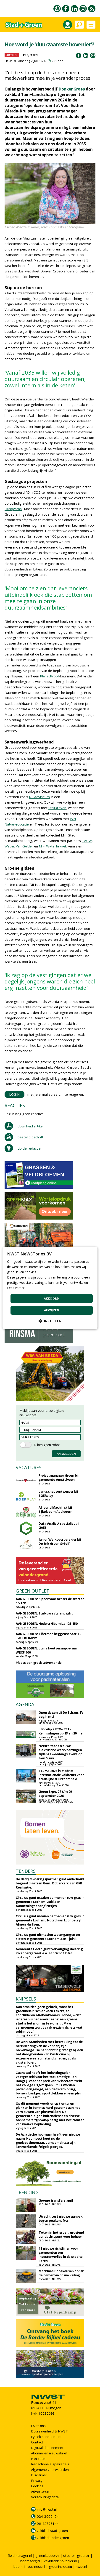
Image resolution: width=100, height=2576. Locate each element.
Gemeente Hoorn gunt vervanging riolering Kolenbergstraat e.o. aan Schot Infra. (49, 1951)
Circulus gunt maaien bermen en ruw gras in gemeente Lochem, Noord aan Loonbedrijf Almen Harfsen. (50, 1920)
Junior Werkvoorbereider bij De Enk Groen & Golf (60, 1541)
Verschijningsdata (45, 2497)
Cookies (37, 2486)
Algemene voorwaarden (50, 2469)
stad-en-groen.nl (76, 2555)
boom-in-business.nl (29, 2566)
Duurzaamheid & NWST (49, 2431)
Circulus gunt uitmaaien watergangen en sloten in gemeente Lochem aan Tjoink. (48, 1936)
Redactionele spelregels (50, 2464)
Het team (38, 2458)
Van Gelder (24, 846)
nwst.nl (81, 2566)
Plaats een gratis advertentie (39, 1662)
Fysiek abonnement (46, 2436)
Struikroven (57, 807)
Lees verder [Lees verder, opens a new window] (15, 1288)
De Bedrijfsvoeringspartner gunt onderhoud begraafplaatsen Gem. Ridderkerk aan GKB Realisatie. (50, 1883)
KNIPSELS (26, 1999)
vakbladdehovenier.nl (60, 2561)
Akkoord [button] (51, 1298)
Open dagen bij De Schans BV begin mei (61, 1714)
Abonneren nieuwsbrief (49, 2453)
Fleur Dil (11, 61)
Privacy (36, 2480)
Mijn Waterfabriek (53, 846)
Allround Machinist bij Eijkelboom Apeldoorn (55, 1509)
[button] (50, 1321)
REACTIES (15, 1105)
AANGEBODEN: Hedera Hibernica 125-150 (46, 1623)
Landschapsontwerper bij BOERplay (58, 1493)
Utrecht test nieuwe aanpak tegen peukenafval (60, 2218)
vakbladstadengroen (53, 2537)
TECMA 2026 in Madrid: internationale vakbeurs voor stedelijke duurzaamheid (61, 1775)
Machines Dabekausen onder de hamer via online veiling (61, 2273)
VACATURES (28, 1467)
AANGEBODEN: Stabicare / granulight (44, 1613)
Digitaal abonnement (47, 2447)
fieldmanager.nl (20, 2555)
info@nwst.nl (47, 2509)
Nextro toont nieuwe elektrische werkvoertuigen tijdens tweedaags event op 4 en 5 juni (60, 1752)
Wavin (9, 846)
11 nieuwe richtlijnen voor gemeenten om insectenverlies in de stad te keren (61, 2254)
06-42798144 (48, 2523)
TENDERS (26, 1871)
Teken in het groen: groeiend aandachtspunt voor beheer (61, 2234)
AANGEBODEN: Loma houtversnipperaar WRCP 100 (46, 1650)
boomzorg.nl (30, 2561)
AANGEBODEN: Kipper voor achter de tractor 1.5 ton (50, 1601)
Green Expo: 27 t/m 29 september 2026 (55, 1793)
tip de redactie (29, 1148)
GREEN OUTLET (32, 1591)
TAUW (87, 840)
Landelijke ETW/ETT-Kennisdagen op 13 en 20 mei (61, 1731)
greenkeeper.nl (47, 2555)
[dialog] (50, 1288)
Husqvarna (13, 508)
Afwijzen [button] (51, 1310)
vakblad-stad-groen (52, 2530)
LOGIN (14, 1094)
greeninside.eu (60, 2566)
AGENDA (25, 1704)
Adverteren (40, 2491)
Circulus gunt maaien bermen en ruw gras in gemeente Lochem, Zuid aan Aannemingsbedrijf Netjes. (50, 1901)
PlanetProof (49, 676)
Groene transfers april (56, 2200)
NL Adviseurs (39, 796)
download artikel (30, 1126)
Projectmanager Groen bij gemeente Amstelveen (58, 1477)
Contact (37, 2442)
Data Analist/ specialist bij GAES (59, 1525)
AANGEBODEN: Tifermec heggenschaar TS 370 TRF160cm (48, 1636)
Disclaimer (39, 2475)
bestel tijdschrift (30, 1137)
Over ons (38, 2425)
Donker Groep (71, 89)
